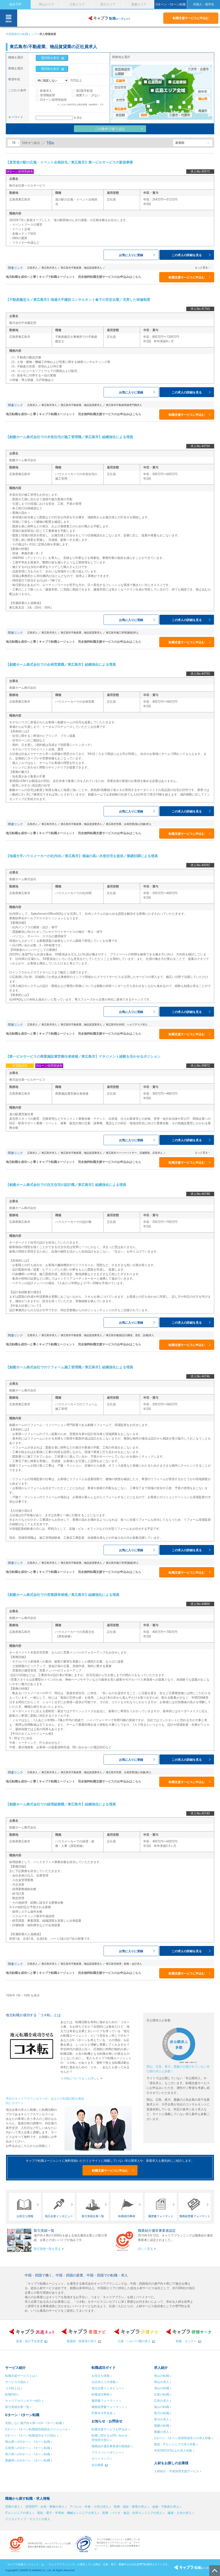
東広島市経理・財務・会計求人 (124, 1963)
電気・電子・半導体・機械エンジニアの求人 (67, 2513)
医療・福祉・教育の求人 (130, 2506)
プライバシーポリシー (107, 2452)
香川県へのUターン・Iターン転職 (27, 2454)
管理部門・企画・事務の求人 (44, 2506)
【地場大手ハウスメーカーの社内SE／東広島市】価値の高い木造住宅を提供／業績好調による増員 (82, 856)
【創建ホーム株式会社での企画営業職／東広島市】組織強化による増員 (61, 664)
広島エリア (77, 4)
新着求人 (46, 90)
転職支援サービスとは (20, 2375)
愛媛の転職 (161, 2425)
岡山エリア (46, 4)
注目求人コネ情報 (104, 2382)
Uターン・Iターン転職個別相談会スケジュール (36, 2429)
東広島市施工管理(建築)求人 (122, 632)
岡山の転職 (161, 2375)
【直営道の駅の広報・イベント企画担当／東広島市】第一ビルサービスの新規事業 (69, 162)
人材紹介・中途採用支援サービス (176, 2471)
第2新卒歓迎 (84, 90)
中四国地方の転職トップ (21, 34)
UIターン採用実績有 (53, 99)
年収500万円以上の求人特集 (173, 2450)
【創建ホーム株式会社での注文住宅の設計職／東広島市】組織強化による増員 (66, 1185)
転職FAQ (11, 2394)
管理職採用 (47, 95)
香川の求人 (161, 2419)
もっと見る (201, 267)
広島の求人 (161, 2400)
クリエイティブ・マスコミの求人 (27, 2519)
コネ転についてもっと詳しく (79, 2078)
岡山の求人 (161, 2382)
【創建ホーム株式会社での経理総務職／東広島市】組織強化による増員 (61, 1804)
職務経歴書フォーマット (108, 2407)
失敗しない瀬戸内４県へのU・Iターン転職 (33, 2423)
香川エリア (107, 4)
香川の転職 (161, 2413)
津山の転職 (161, 2388)
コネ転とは (12, 2388)
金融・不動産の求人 (165, 2506)
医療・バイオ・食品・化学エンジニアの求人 (132, 2513)
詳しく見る (145, 2248)
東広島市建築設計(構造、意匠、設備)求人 (130, 1335)
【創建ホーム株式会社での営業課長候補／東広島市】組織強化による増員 (62, 1595)
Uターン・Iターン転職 (171, 4)
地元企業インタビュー (107, 2388)
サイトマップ (101, 2458)
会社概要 (98, 2465)
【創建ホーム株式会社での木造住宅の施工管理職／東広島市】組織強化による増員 (69, 437)
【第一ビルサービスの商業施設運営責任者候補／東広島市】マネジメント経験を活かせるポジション (83, 1056)
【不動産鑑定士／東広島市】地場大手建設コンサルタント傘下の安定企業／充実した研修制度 (78, 300)
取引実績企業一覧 (17, 2407)
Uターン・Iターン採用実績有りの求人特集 (182, 2438)
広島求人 (32, 267)
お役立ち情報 (101, 2375)
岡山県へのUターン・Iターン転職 (27, 2441)
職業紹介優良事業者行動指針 (111, 2446)
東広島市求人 (49, 267)
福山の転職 (161, 2407)
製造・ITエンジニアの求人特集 (175, 2444)
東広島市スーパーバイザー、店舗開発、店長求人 (134, 1152)
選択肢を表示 (50, 58)
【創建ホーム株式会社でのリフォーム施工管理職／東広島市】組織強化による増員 (69, 1367)
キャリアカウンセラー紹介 (23, 2400)
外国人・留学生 (203, 4)
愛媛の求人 (161, 2432)
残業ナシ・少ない (88, 95)
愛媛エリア (138, 4)
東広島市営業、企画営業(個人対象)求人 (128, 824)
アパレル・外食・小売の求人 (89, 2506)
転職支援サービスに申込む (191, 18)
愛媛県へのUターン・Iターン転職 (27, 2460)
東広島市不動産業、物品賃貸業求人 (81, 267)
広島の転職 (161, 2394)
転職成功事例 (101, 2394)
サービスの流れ (15, 2382)
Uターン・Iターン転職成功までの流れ (30, 2435)
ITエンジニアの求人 (18, 2513)
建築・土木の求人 (180, 2513)
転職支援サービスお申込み (110, 2429)
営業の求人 (12, 2506)
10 (13, 142)
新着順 (179, 142)
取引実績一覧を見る (47, 2248)
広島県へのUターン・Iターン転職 (27, 2448)
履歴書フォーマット (105, 2400)
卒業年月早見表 (102, 2413)
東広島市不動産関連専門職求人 (124, 405)
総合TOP (15, 4)
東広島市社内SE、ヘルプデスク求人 (127, 1024)
